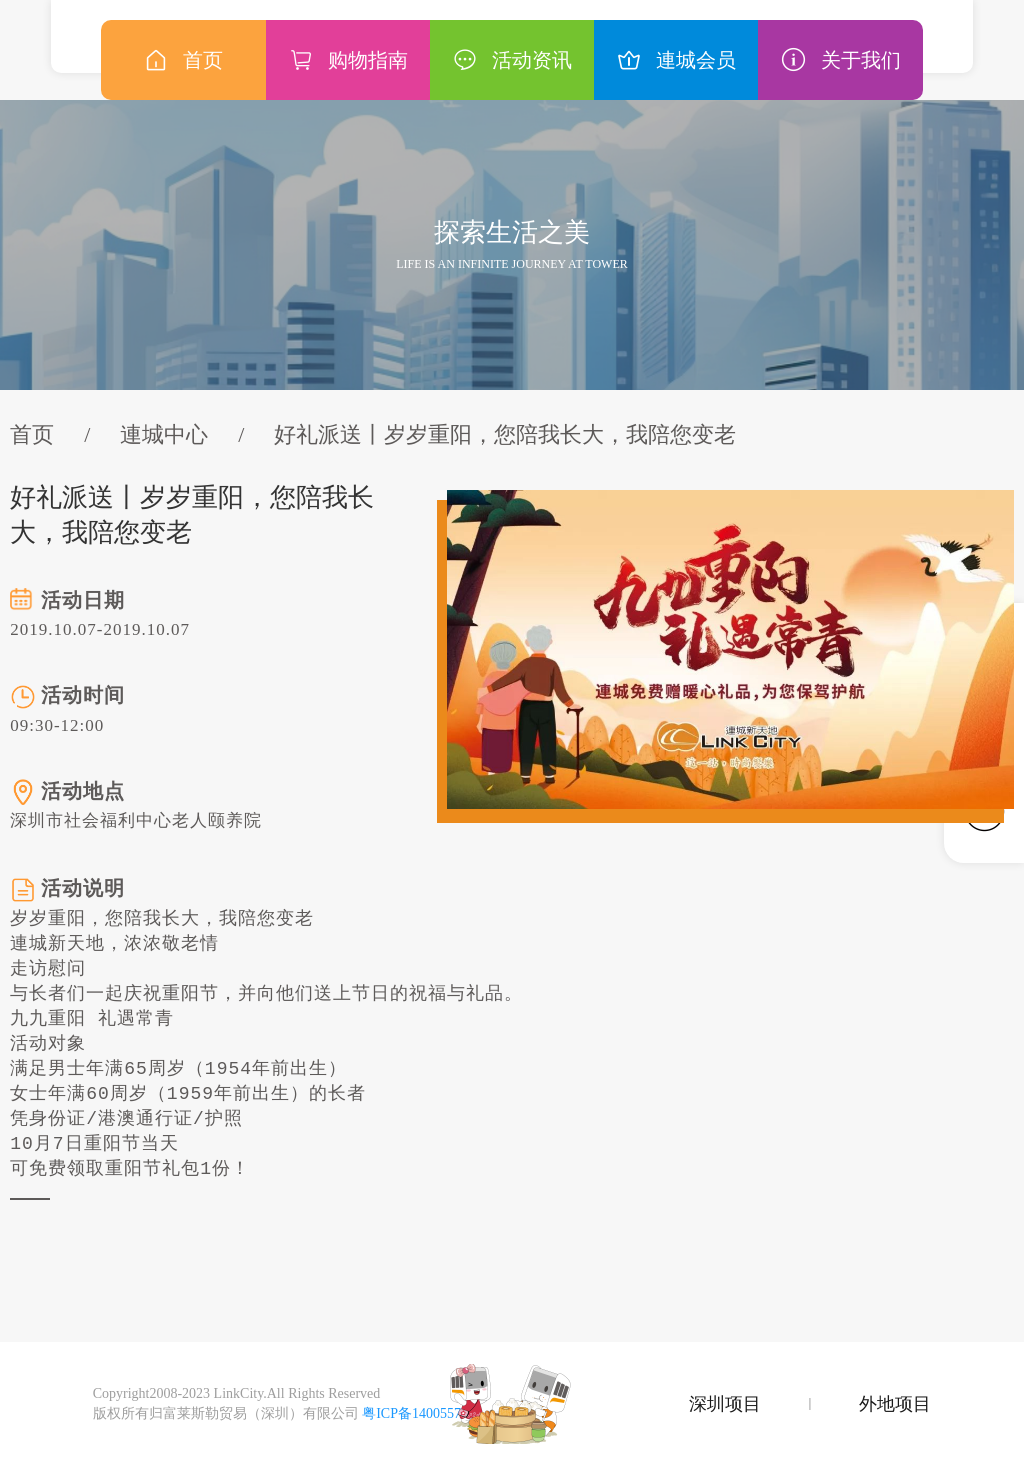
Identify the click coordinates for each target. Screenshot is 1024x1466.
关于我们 (841, 60)
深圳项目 (725, 1404)
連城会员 (676, 60)
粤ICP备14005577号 (422, 1413)
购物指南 (348, 60)
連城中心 (164, 434)
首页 (32, 434)
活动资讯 (512, 60)
